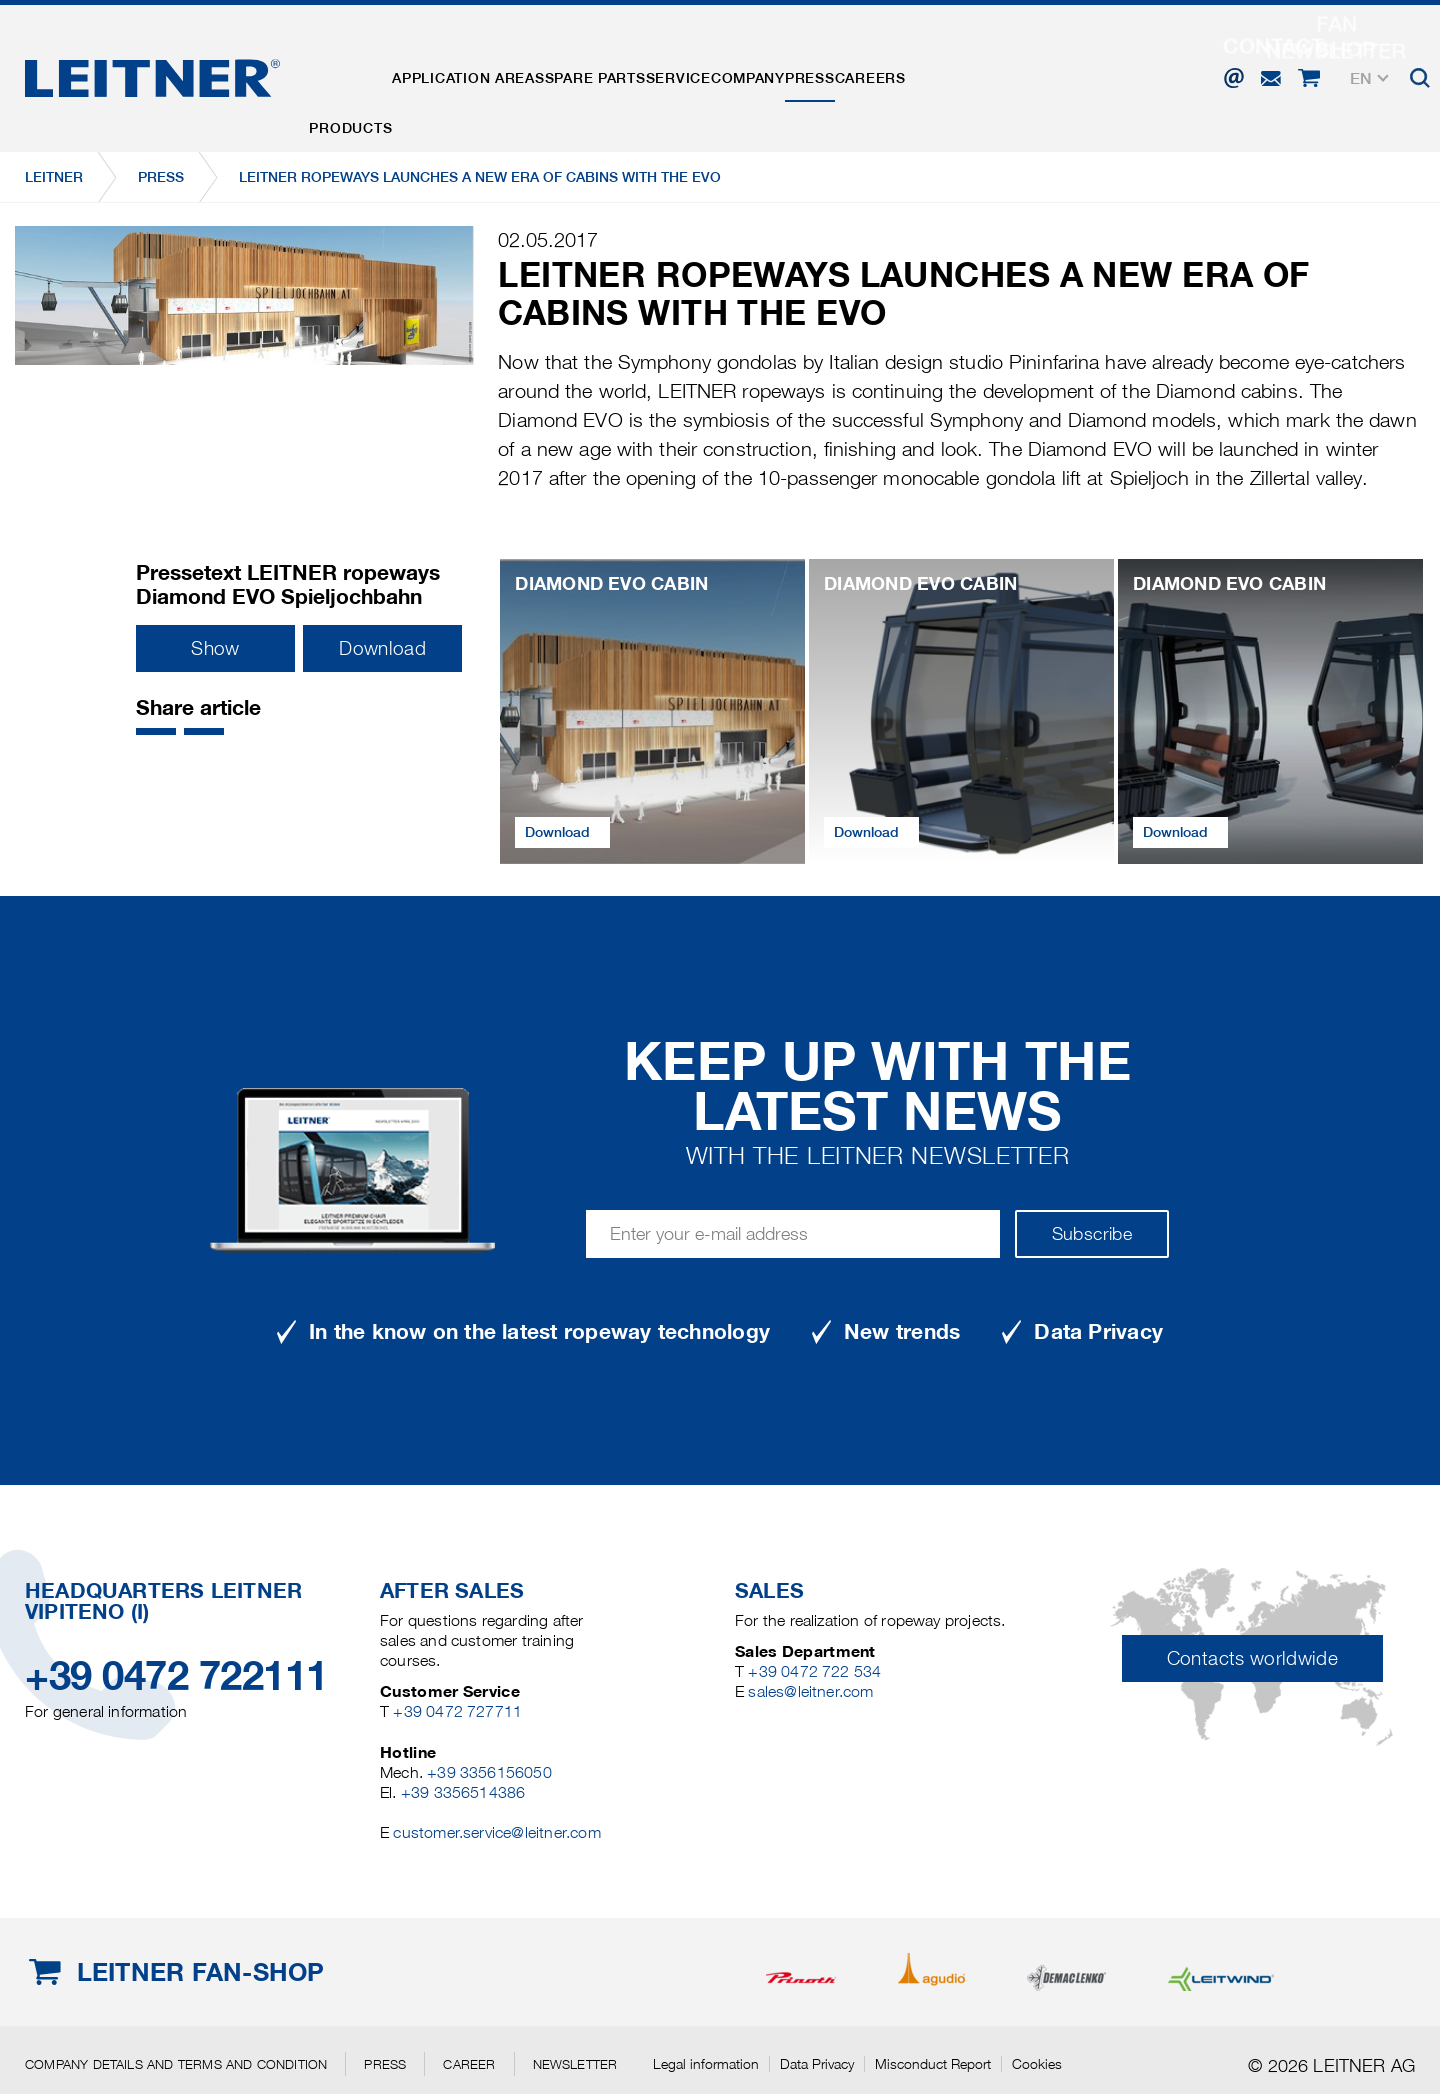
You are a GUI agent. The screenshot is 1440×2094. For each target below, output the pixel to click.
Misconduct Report (933, 2064)
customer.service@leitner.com (496, 1832)
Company (865, 73)
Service (769, 73)
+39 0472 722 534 (814, 1671)
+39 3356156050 (489, 1772)
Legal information (706, 2064)
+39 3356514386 (463, 1792)
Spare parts (660, 73)
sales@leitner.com (810, 1691)
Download (382, 648)
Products (363, 73)
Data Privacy (817, 2064)
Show (215, 648)
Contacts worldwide (1252, 1658)
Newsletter (575, 2064)
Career (469, 2064)
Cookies (1037, 2064)
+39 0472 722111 (176, 1675)
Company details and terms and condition (176, 2064)
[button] (156, 731)
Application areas (507, 73)
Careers (1039, 73)
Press (953, 73)
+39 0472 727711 (457, 1711)
